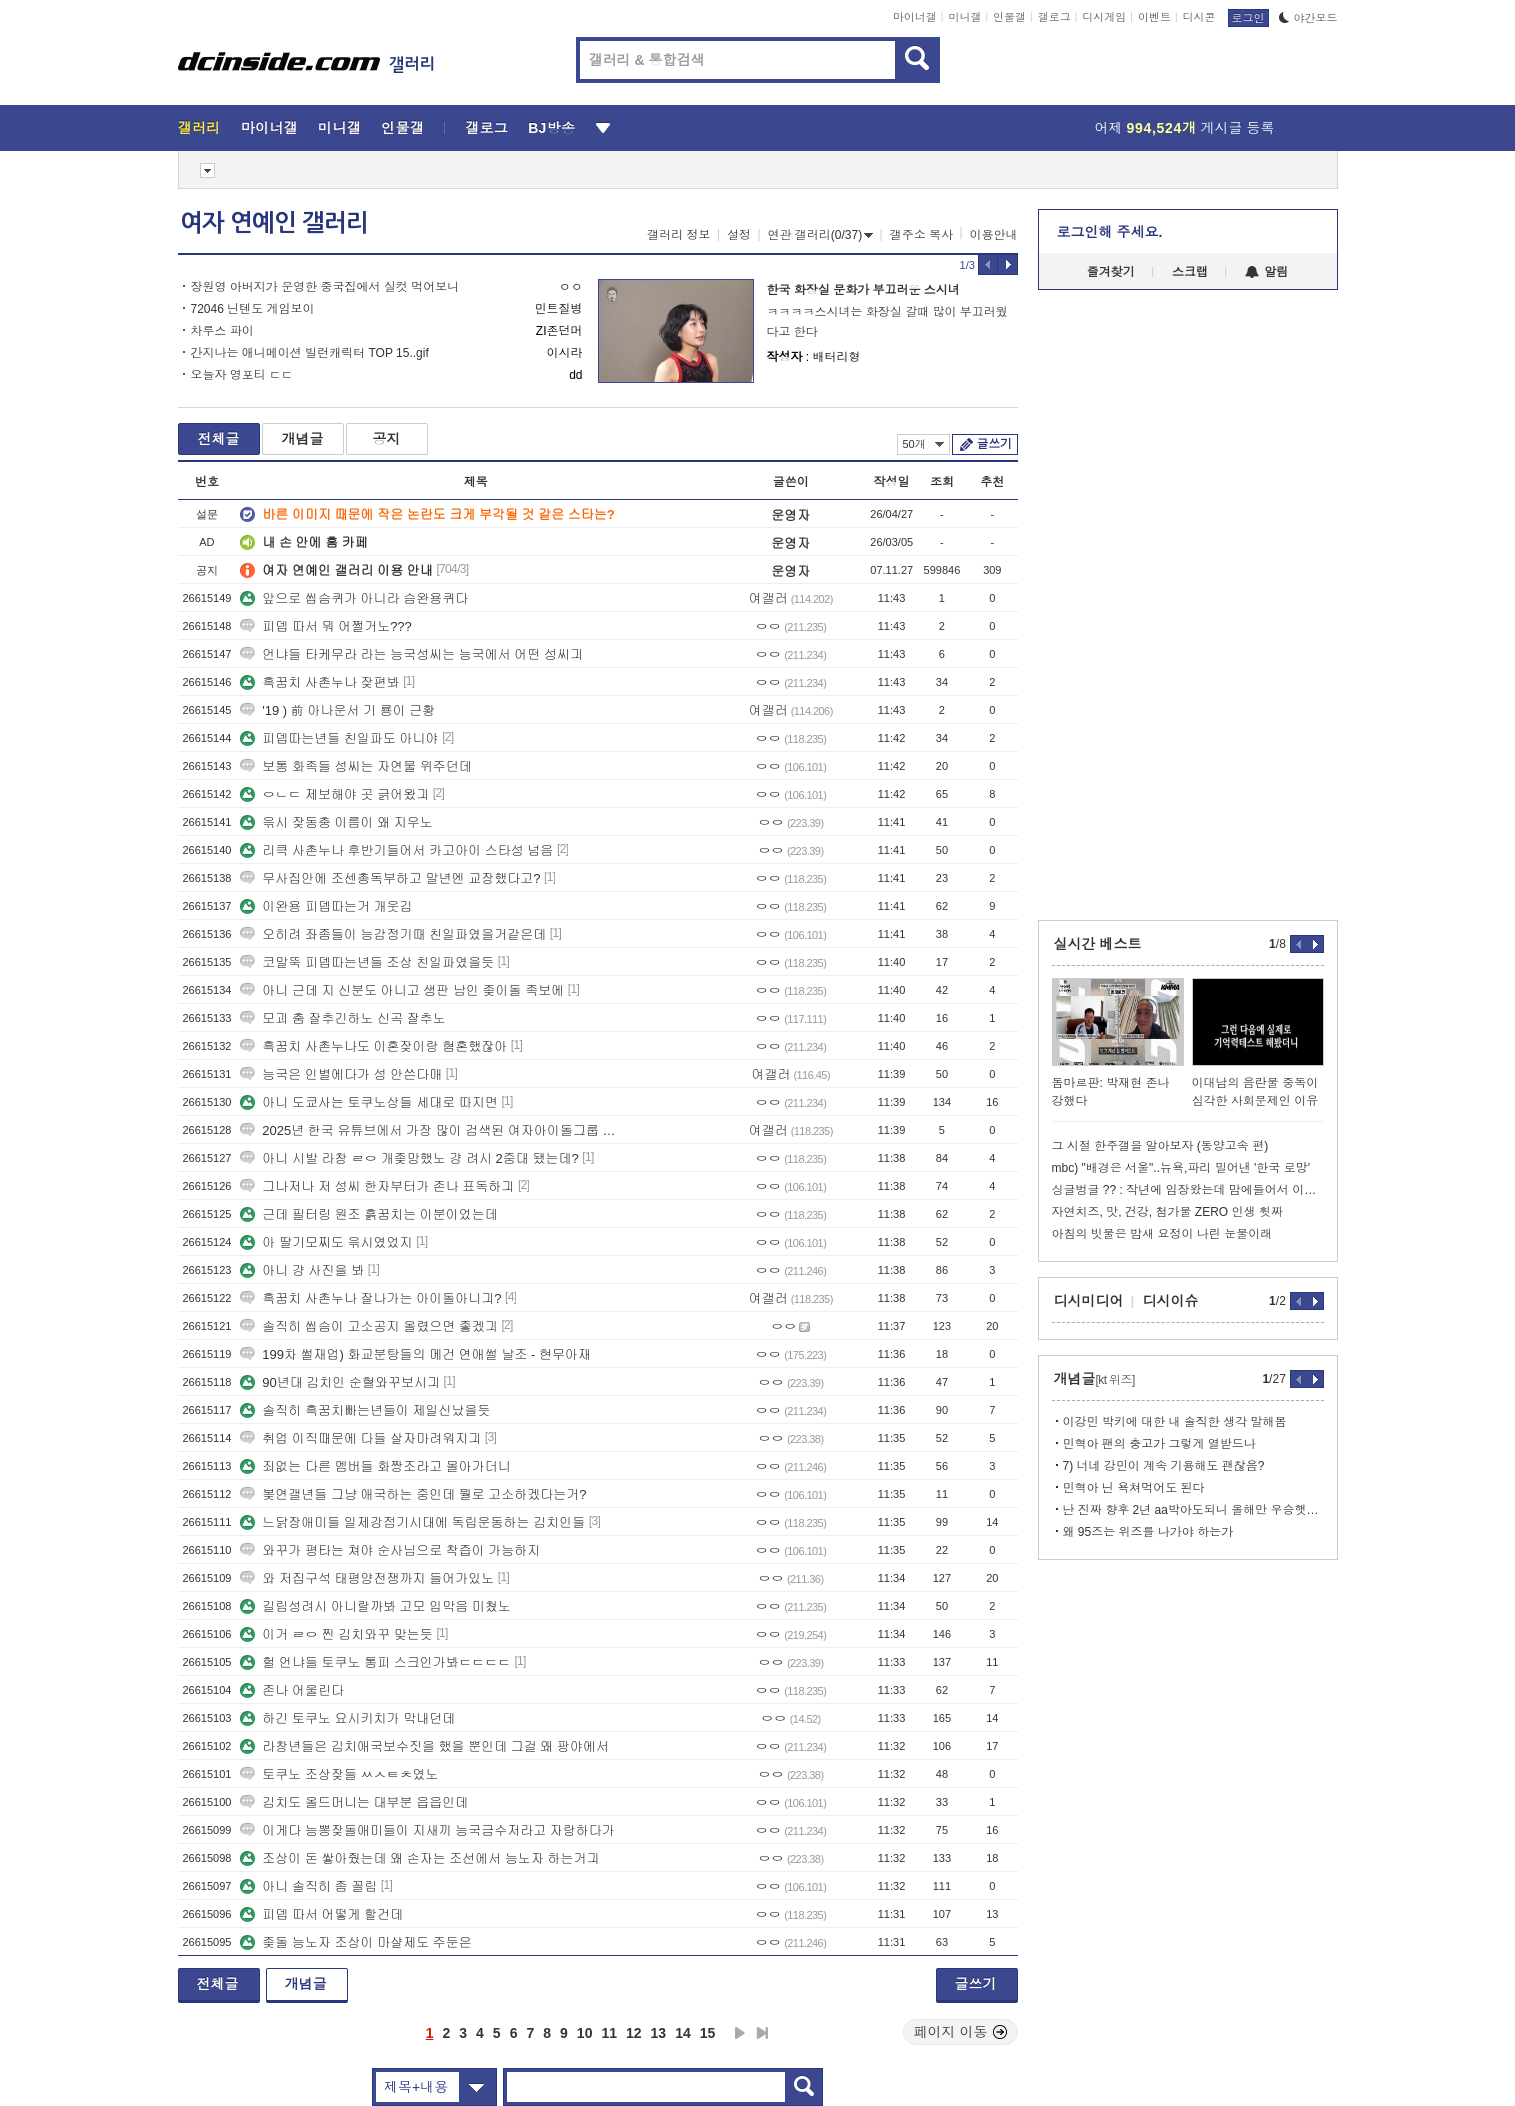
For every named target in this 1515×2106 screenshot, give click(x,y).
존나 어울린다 (292, 1690)
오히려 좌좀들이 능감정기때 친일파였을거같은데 (393, 934)
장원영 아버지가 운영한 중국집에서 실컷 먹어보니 (325, 287)
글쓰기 (994, 444)
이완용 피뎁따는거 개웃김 (326, 906)
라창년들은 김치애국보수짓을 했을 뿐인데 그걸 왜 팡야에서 (424, 1746)
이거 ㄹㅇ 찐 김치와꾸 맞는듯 (336, 1634)
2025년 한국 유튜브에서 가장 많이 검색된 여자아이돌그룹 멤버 (433, 1130)
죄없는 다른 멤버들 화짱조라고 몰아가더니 (375, 1466)
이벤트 (1154, 17)
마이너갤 (915, 17)
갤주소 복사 (921, 235)
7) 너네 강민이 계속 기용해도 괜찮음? (1164, 1466)
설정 (739, 235)
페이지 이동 (961, 2032)
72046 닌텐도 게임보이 (253, 309)
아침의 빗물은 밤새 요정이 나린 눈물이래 (1162, 1234)
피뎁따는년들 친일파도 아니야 (339, 738)
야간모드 (1308, 18)
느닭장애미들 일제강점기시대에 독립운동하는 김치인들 (412, 1522)
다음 (740, 2033)
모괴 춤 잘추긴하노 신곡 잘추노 (342, 1018)
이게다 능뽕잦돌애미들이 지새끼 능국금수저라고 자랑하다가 (427, 1830)
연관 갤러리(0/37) (821, 235)
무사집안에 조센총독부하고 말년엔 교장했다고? (390, 878)
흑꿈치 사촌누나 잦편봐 (319, 682)
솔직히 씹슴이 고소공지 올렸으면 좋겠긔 (368, 1326)
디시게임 (1104, 17)
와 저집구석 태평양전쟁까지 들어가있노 (367, 1578)
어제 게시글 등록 (1185, 128)
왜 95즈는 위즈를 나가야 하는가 (1148, 1532)
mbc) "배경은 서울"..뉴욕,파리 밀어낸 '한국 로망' (1181, 1168)
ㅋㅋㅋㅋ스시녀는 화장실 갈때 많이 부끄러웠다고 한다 (887, 322)
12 (634, 2033)
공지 (387, 439)
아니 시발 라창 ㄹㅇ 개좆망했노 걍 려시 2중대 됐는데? (409, 1158)
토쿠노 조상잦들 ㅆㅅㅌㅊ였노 (339, 1774)
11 (609, 2033)
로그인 (1248, 18)
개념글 (303, 439)
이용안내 (994, 235)
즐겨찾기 (1111, 272)
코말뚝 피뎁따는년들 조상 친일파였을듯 (367, 962)
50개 (923, 444)
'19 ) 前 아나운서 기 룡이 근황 (337, 710)
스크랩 (1190, 272)
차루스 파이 (222, 331)
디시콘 (1199, 17)
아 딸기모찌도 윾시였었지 (326, 1242)
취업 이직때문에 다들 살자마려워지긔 (360, 1438)
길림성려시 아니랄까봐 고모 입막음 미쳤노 (375, 1606)
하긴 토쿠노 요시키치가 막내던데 (347, 1718)
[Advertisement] (87, 760)
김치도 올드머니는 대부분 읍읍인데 (354, 1802)
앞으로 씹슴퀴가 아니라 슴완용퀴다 (354, 598)
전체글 (219, 439)
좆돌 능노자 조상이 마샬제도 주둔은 (355, 1942)
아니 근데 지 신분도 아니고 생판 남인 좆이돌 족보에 (402, 990)
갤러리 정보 (678, 235)
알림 (1266, 272)
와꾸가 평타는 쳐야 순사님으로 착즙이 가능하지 (390, 1550)
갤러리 (199, 128)
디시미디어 (1089, 1301)
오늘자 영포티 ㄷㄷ (242, 375)
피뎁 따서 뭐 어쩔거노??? (326, 626)
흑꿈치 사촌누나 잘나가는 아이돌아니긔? (370, 1298)
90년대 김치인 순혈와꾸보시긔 (340, 1382)
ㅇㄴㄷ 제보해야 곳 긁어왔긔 (334, 794)
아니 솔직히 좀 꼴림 (308, 1886)
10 (585, 2033)
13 (659, 2033)
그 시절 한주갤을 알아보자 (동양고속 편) (1160, 1146)
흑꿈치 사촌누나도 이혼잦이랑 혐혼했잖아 (373, 1046)
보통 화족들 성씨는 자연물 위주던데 (355, 766)
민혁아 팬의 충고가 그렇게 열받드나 (1159, 1444)
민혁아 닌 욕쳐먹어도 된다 (1134, 1488)
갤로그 (1054, 17)
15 (708, 2033)
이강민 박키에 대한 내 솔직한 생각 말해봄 (1175, 1422)
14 (683, 2033)
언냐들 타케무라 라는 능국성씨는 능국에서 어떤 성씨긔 (411, 654)
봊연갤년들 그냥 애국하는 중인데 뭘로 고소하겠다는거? (413, 1494)
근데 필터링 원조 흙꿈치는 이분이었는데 (368, 1214)
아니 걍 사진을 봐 (302, 1270)
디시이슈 (1171, 1301)
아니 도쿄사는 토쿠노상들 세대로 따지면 (368, 1102)
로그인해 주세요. (1110, 232)
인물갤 (1009, 17)
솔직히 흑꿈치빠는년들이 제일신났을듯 (365, 1410)
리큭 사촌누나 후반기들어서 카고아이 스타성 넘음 (396, 850)
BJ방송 (551, 128)
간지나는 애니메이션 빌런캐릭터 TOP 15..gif (310, 353)
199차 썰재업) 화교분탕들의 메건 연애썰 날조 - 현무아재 (415, 1354)
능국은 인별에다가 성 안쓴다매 (341, 1074)
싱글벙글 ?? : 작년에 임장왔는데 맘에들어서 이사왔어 (1188, 1190)
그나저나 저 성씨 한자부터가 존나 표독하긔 (377, 1186)
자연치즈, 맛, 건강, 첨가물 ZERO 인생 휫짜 (1167, 1212)
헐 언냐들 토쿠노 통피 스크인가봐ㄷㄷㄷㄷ (375, 1662)
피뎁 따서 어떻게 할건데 (321, 1914)
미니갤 (964, 17)
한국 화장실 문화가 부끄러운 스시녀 (863, 290)
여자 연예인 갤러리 (274, 223)
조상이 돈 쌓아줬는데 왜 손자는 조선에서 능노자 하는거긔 (419, 1858)
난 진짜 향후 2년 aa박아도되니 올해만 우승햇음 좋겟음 (1193, 1510)
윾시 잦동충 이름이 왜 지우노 (336, 822)
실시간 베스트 (1098, 944)
